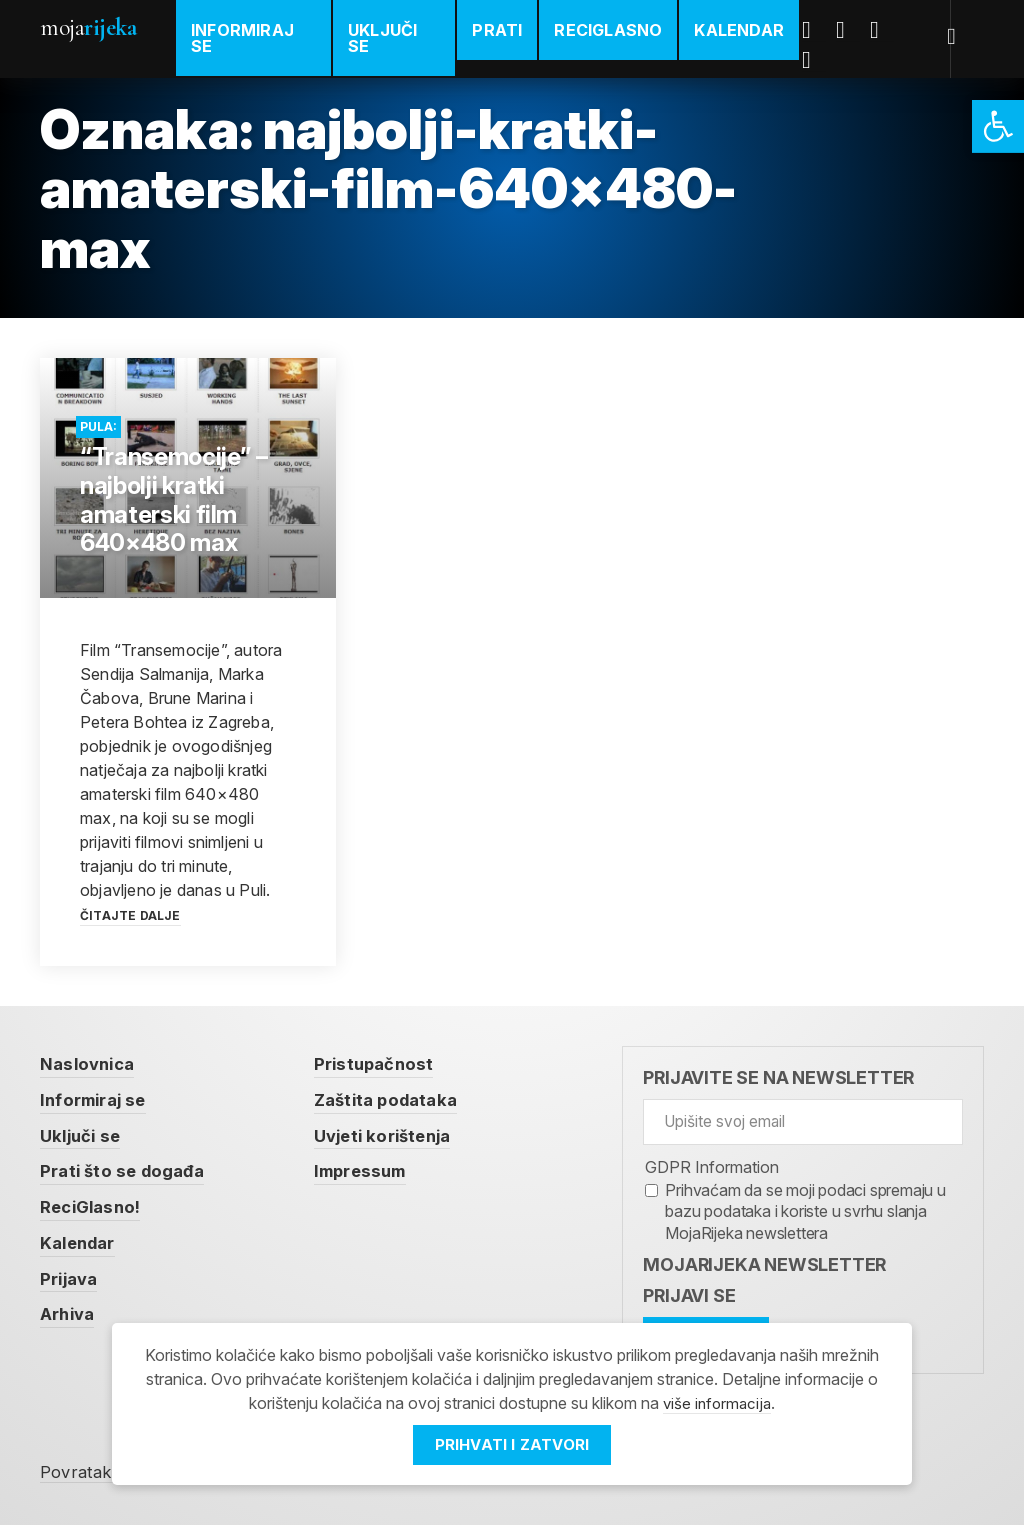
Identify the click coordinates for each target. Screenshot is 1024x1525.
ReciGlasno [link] (612, 30)
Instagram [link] (818, 60)
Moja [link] (88, 27)
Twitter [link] (852, 30)
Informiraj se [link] (242, 38)
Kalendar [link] (743, 30)
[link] (998, 126)
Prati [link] (501, 30)
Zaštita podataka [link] (402, 1099)
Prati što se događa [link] (127, 1171)
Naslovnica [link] (90, 1063)
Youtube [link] (886, 30)
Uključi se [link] (384, 38)
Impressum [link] (376, 1171)
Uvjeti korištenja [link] (399, 1135)
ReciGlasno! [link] (94, 1207)
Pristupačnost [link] (388, 1063)
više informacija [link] (717, 1403)
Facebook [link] (818, 30)
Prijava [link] (71, 1279)
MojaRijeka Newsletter (764, 1264)
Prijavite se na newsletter (778, 1077)
